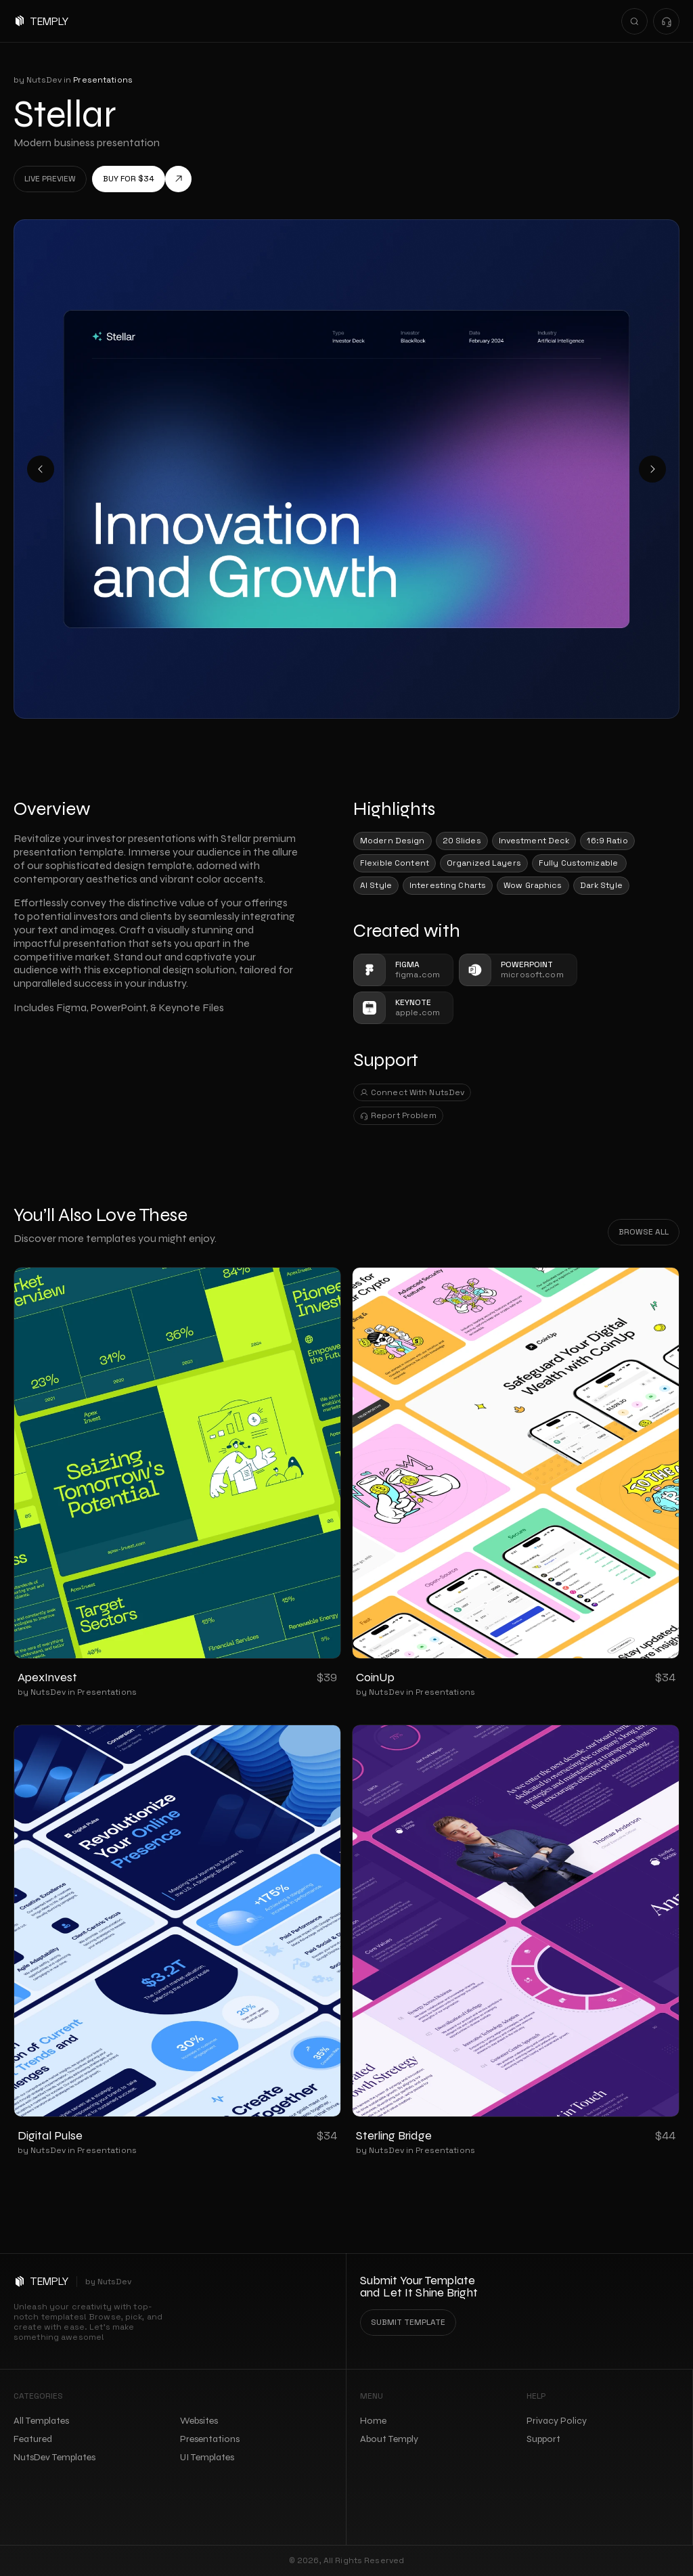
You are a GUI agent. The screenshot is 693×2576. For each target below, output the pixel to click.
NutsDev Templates (54, 2457)
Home (373, 2420)
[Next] (652, 469)
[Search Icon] (634, 21)
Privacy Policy (557, 2420)
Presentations (107, 1692)
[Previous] (40, 469)
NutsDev (114, 2281)
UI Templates (207, 2457)
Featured (33, 2439)
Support (543, 2439)
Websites (199, 2420)
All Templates (41, 2420)
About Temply (389, 2439)
